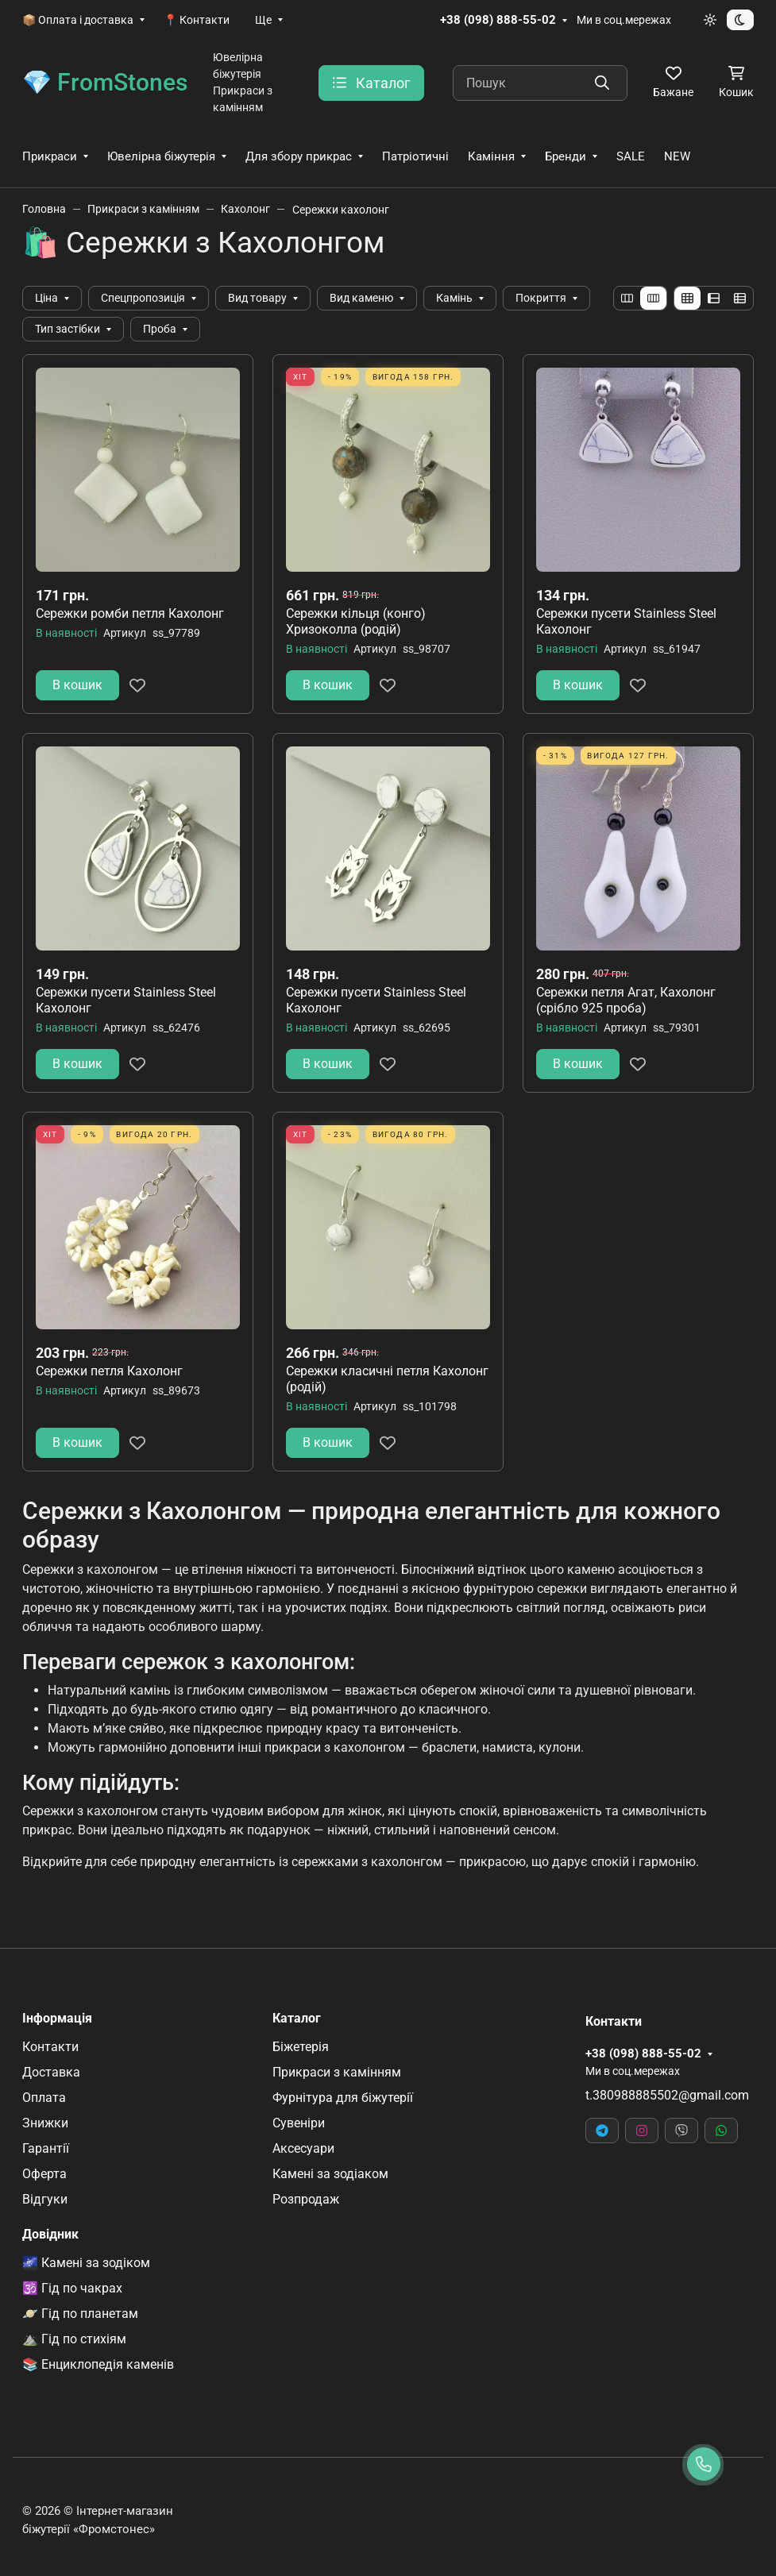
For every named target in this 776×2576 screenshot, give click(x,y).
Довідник (50, 2234)
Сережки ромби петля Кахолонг (130, 613)
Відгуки (45, 2199)
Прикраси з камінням (336, 2072)
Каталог (296, 2018)
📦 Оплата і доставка (77, 19)
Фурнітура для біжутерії (342, 2097)
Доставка (51, 2072)
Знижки (45, 2123)
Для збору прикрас (298, 156)
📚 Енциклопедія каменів (98, 2364)
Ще (263, 19)
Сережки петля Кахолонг (109, 1371)
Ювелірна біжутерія (161, 156)
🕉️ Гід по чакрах (72, 2288)
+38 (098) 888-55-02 (498, 20)
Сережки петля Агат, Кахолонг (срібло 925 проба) (626, 1000)
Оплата (44, 2097)
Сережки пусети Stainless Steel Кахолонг (626, 621)
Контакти (50, 2046)
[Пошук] (540, 83)
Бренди (565, 156)
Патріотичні (415, 156)
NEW (677, 156)
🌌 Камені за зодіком (86, 2262)
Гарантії (45, 2148)
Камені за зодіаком (330, 2173)
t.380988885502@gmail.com (667, 2095)
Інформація (57, 2018)
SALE (630, 156)
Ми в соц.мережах (624, 19)
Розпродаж (305, 2199)
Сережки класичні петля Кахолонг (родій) (387, 1378)
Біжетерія (300, 2046)
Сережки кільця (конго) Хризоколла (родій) (356, 621)
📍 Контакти (197, 19)
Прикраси (49, 156)
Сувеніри (298, 2123)
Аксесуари (303, 2148)
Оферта (44, 2173)
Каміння (491, 156)
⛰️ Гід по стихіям (74, 2339)
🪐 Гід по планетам (80, 2313)
